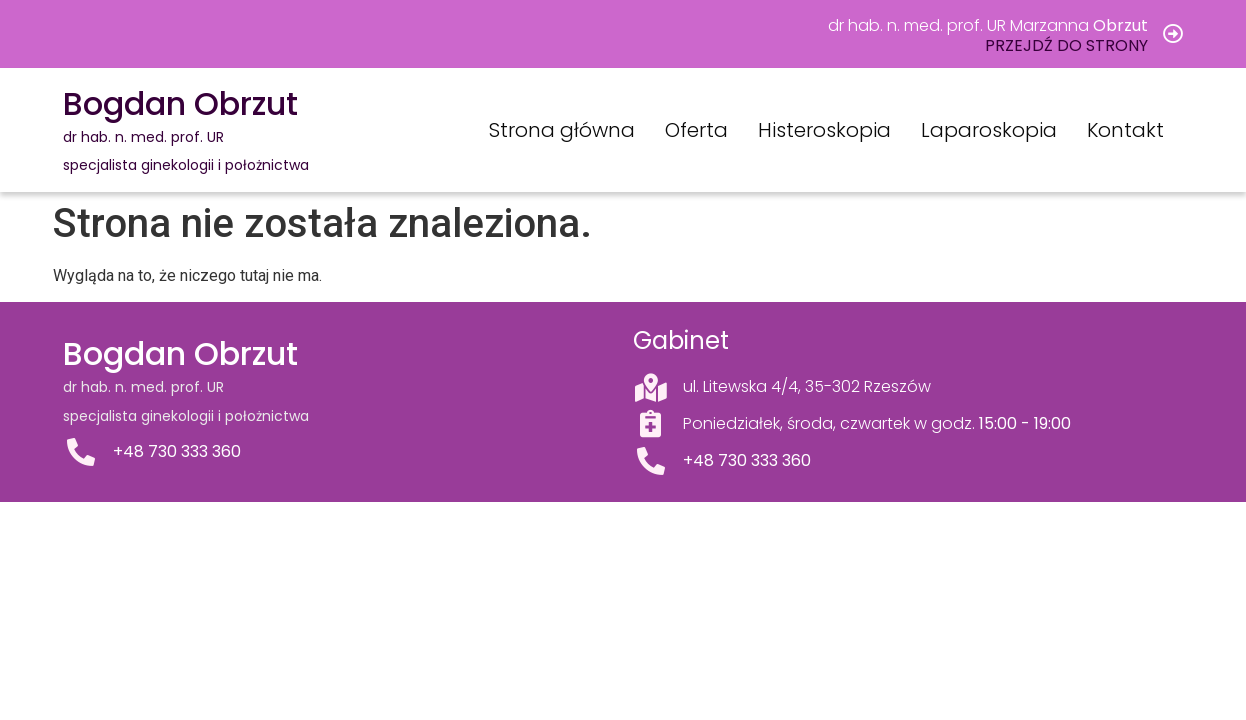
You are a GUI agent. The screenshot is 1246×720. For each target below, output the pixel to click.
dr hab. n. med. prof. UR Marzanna (988, 25)
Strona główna (562, 130)
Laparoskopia (989, 130)
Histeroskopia (824, 130)
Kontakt (1125, 130)
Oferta (696, 130)
